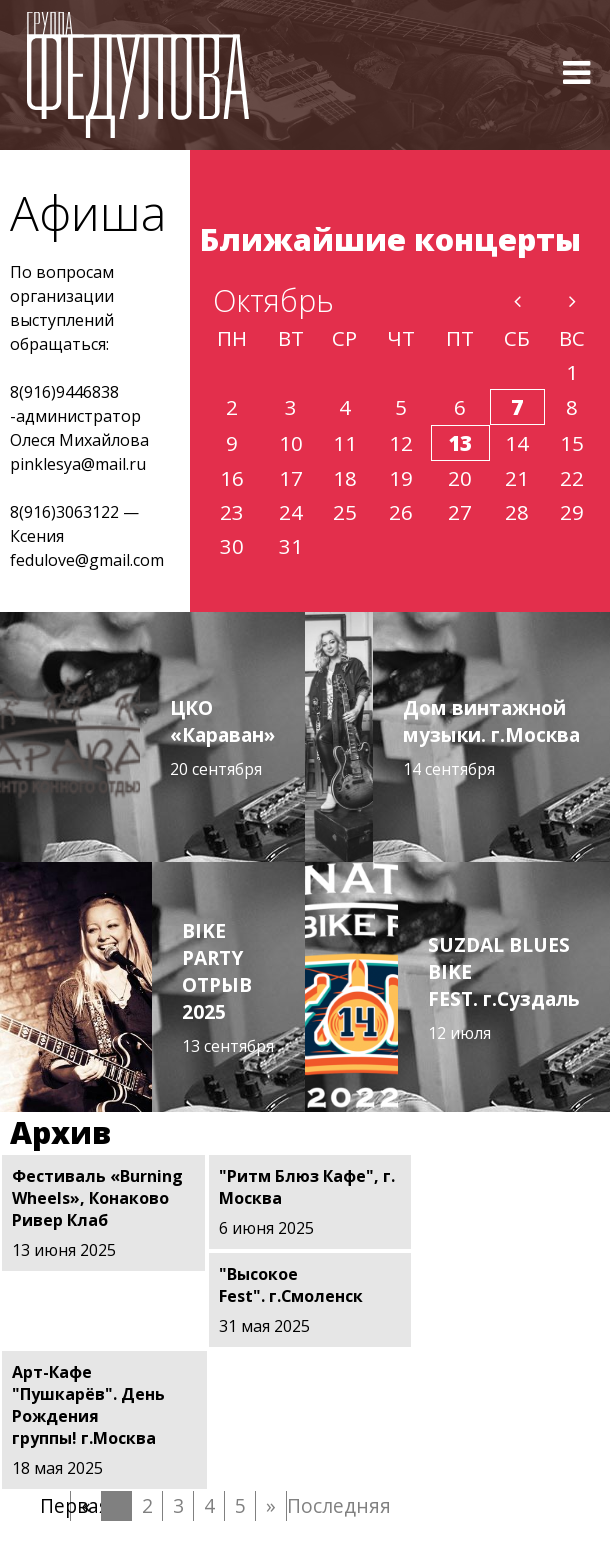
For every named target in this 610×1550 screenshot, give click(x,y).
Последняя (302, 1407)
